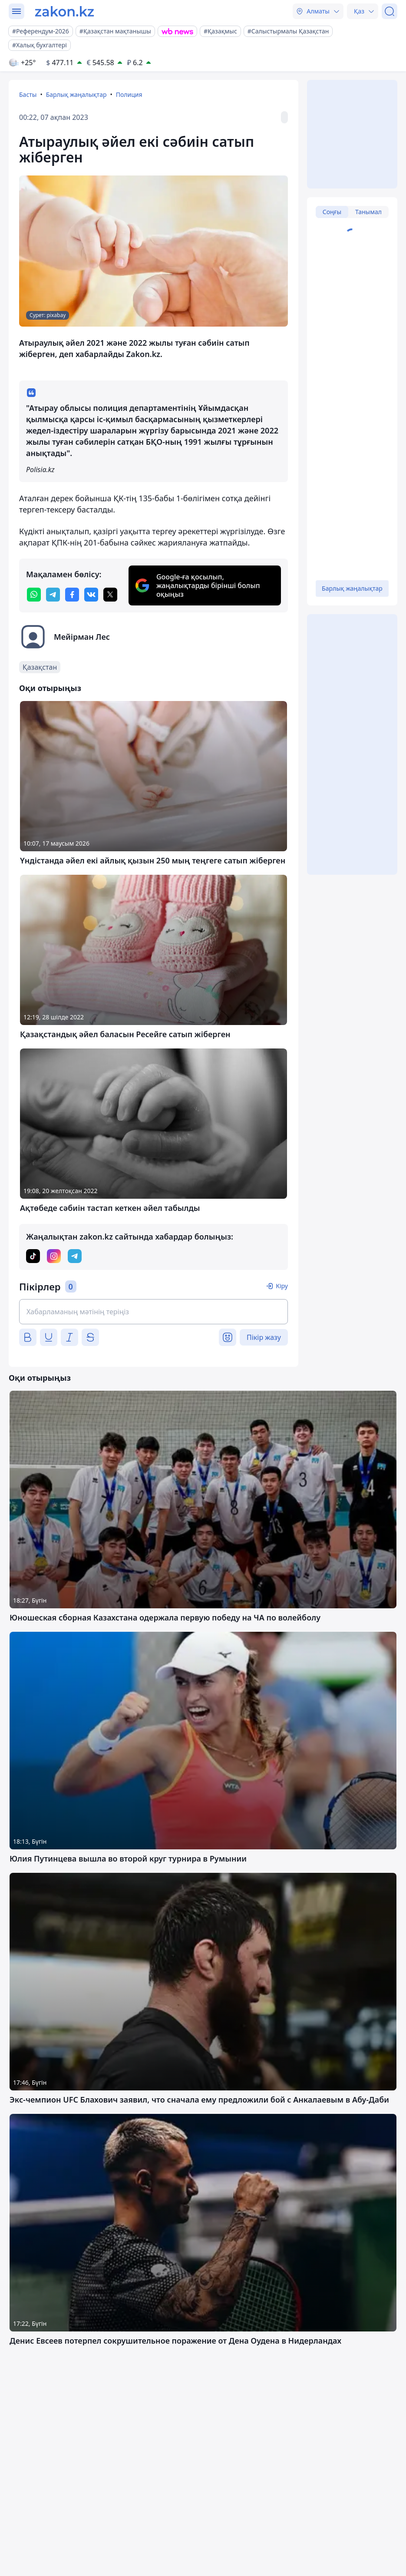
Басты (27, 94)
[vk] (91, 594)
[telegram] (53, 594)
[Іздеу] (389, 11)
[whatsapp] (34, 594)
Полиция (129, 94)
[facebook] (72, 594)
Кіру (282, 1286)
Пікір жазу (264, 1337)
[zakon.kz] (64, 11)
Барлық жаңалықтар (76, 94)
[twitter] (110, 594)
